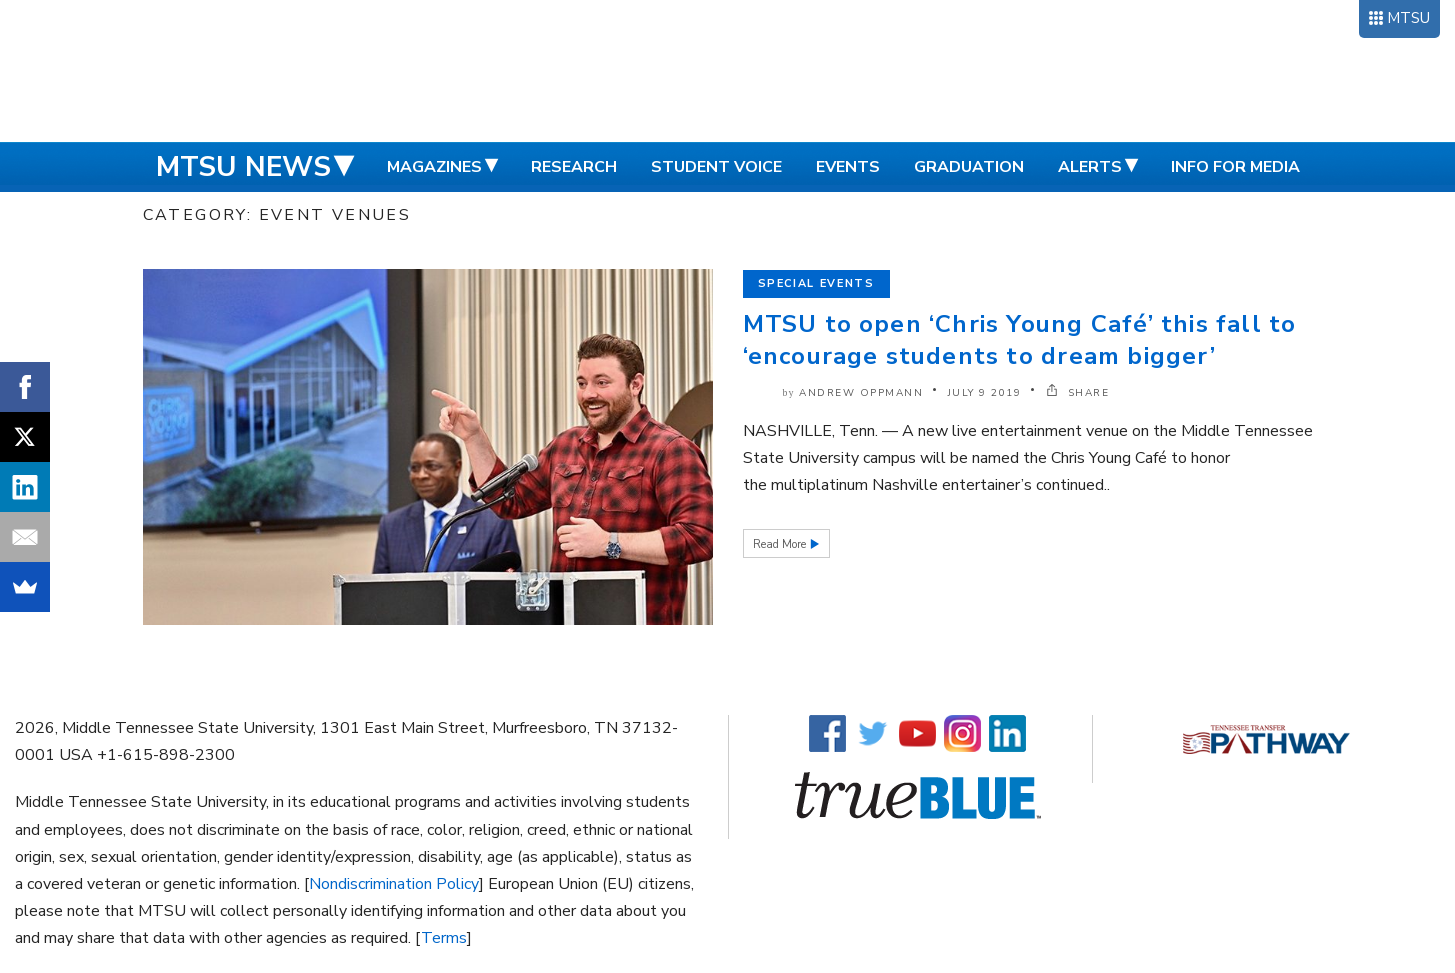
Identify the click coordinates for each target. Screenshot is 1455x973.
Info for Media (1235, 167)
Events (848, 167)
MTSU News (243, 167)
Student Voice (716, 167)
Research (574, 167)
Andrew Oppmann (861, 393)
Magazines (434, 167)
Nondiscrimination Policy (394, 884)
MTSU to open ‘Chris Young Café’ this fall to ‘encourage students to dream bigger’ (1020, 340)
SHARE (1078, 393)
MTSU (1408, 18)
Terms (444, 938)
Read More (781, 544)
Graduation (969, 167)
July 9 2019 (985, 393)
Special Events (816, 283)
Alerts (1090, 167)
